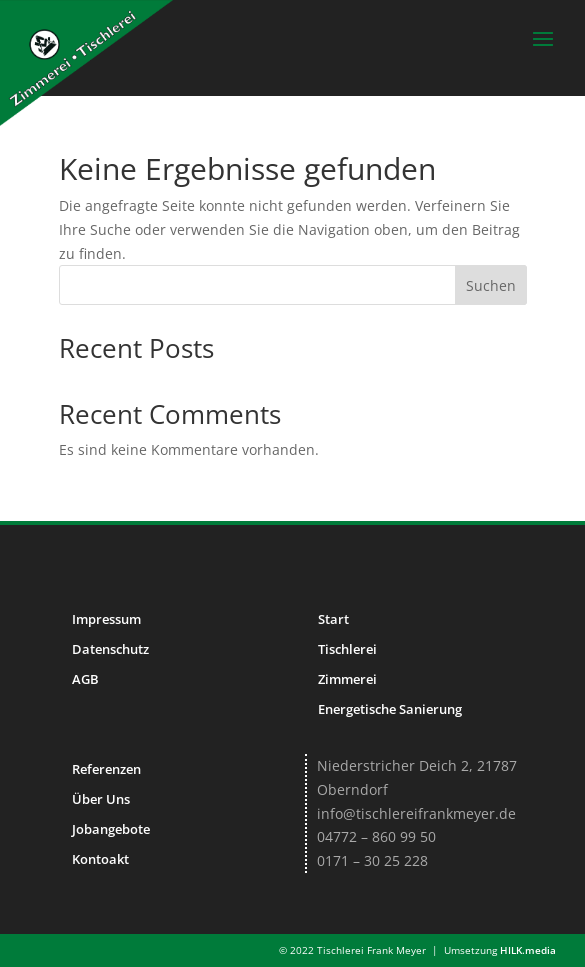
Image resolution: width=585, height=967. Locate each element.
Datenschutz (110, 649)
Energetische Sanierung (390, 709)
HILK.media (528, 950)
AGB (85, 679)
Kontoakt (100, 859)
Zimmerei (347, 679)
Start (333, 619)
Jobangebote (111, 829)
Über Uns (101, 799)
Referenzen (106, 769)
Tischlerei (347, 649)
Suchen (491, 285)
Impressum (106, 619)
